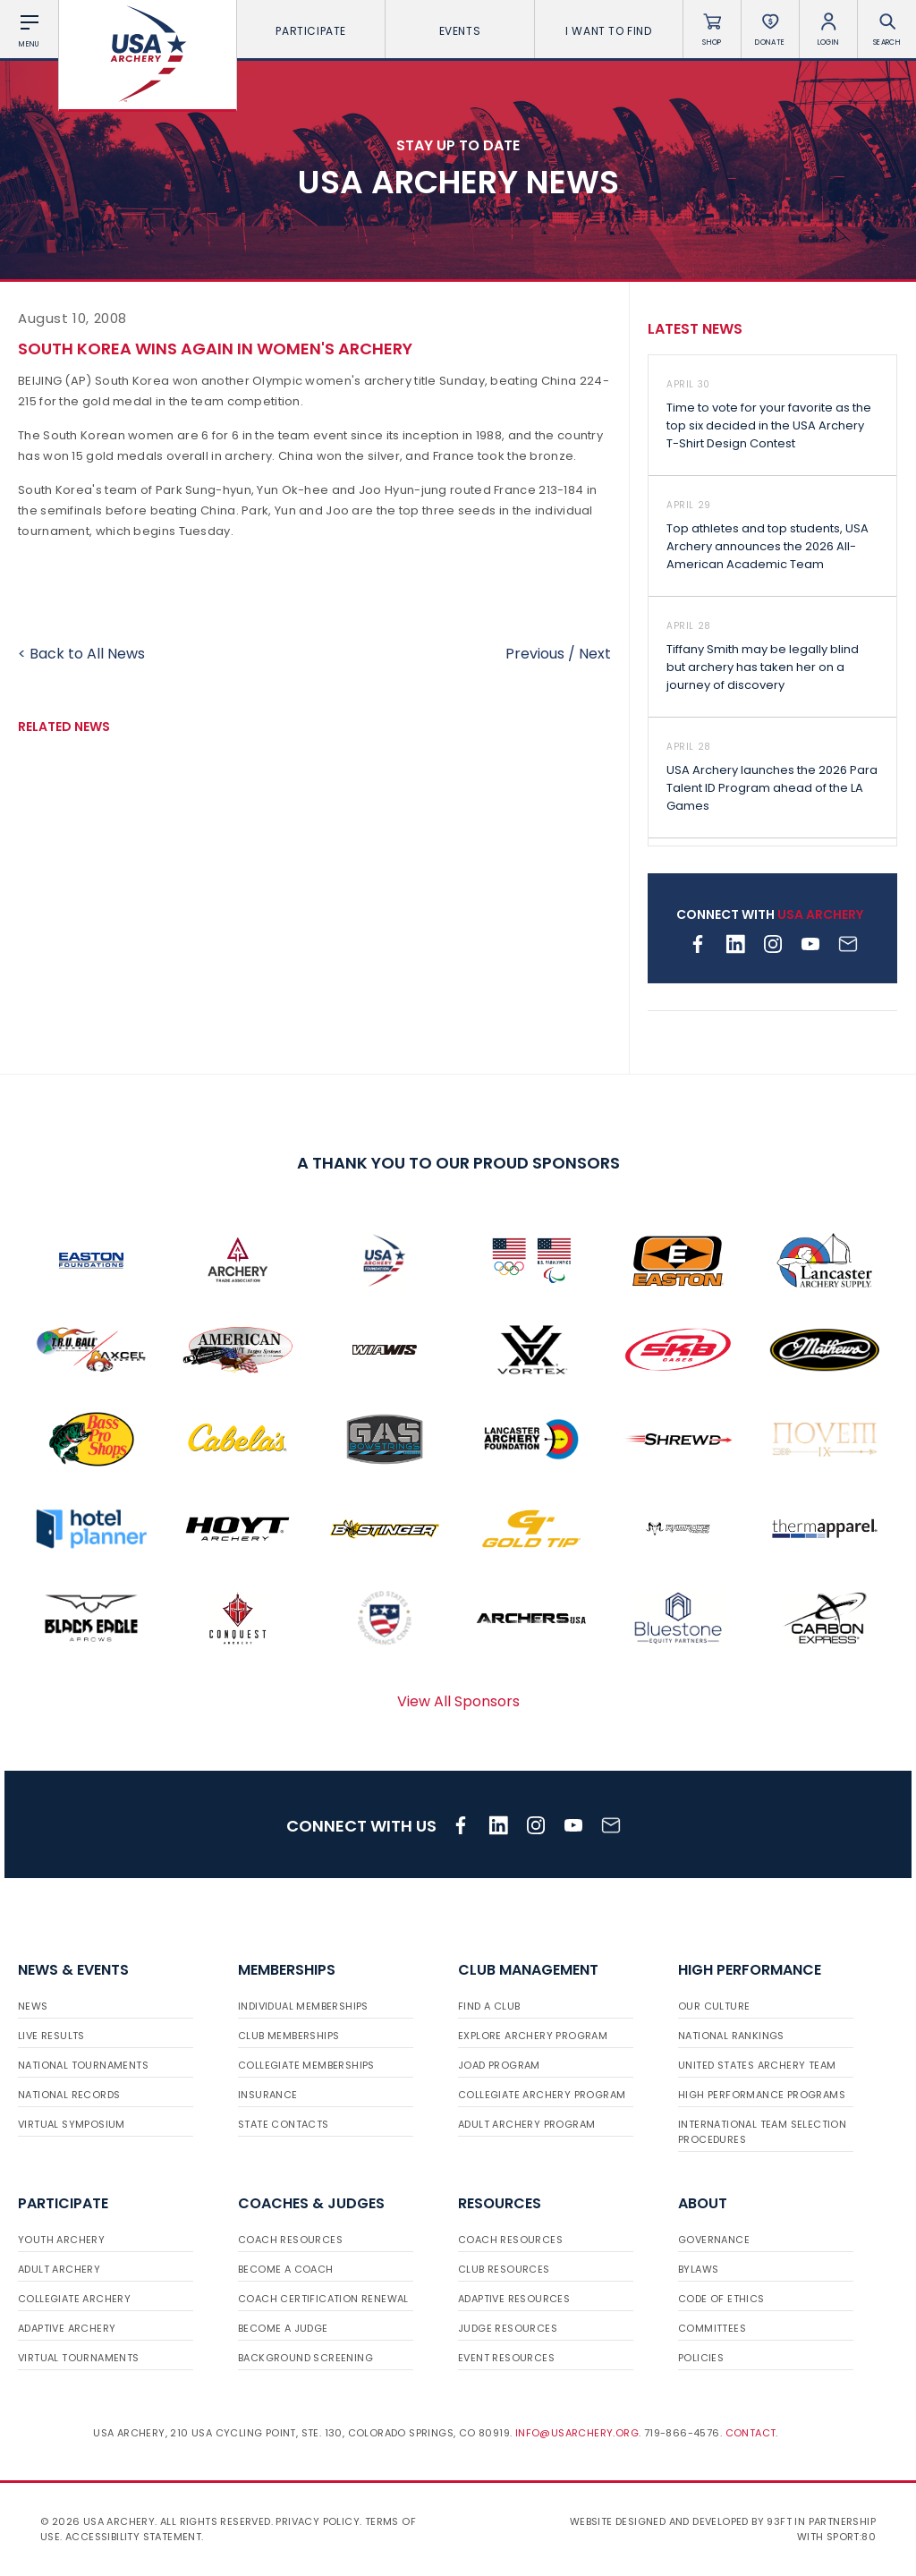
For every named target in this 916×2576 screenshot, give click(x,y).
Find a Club (489, 2006)
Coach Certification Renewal (323, 2298)
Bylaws (698, 2269)
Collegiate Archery (74, 2298)
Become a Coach (286, 2269)
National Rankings (731, 2035)
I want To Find (608, 30)
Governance (714, 2239)
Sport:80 (851, 2536)
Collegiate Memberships (306, 2065)
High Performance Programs (761, 2094)
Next (595, 653)
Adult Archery (59, 2269)
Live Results (51, 2035)
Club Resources (504, 2269)
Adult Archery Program (526, 2124)
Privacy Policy (318, 2521)
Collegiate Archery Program (541, 2094)
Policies (701, 2358)
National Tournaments (83, 2065)
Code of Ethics (721, 2298)
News (33, 2006)
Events (460, 30)
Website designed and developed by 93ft (681, 2521)
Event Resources (506, 2358)
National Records (69, 2094)
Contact (750, 2433)
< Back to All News (81, 653)
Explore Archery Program (532, 2035)
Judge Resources (507, 2328)
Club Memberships (288, 2035)
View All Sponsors (458, 1701)
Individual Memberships (303, 2006)
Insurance (268, 2094)
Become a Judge (283, 2328)
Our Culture (714, 2006)
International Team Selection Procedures (762, 2132)
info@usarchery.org (577, 2433)
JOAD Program (499, 2065)
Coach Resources (290, 2239)
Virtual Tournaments (79, 2358)
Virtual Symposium (71, 2124)
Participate (311, 30)
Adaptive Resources (514, 2298)
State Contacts (283, 2124)
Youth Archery (61, 2239)
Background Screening (305, 2358)
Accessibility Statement (133, 2536)
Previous (534, 653)
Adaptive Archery (66, 2328)
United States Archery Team (756, 2065)
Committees (712, 2328)
